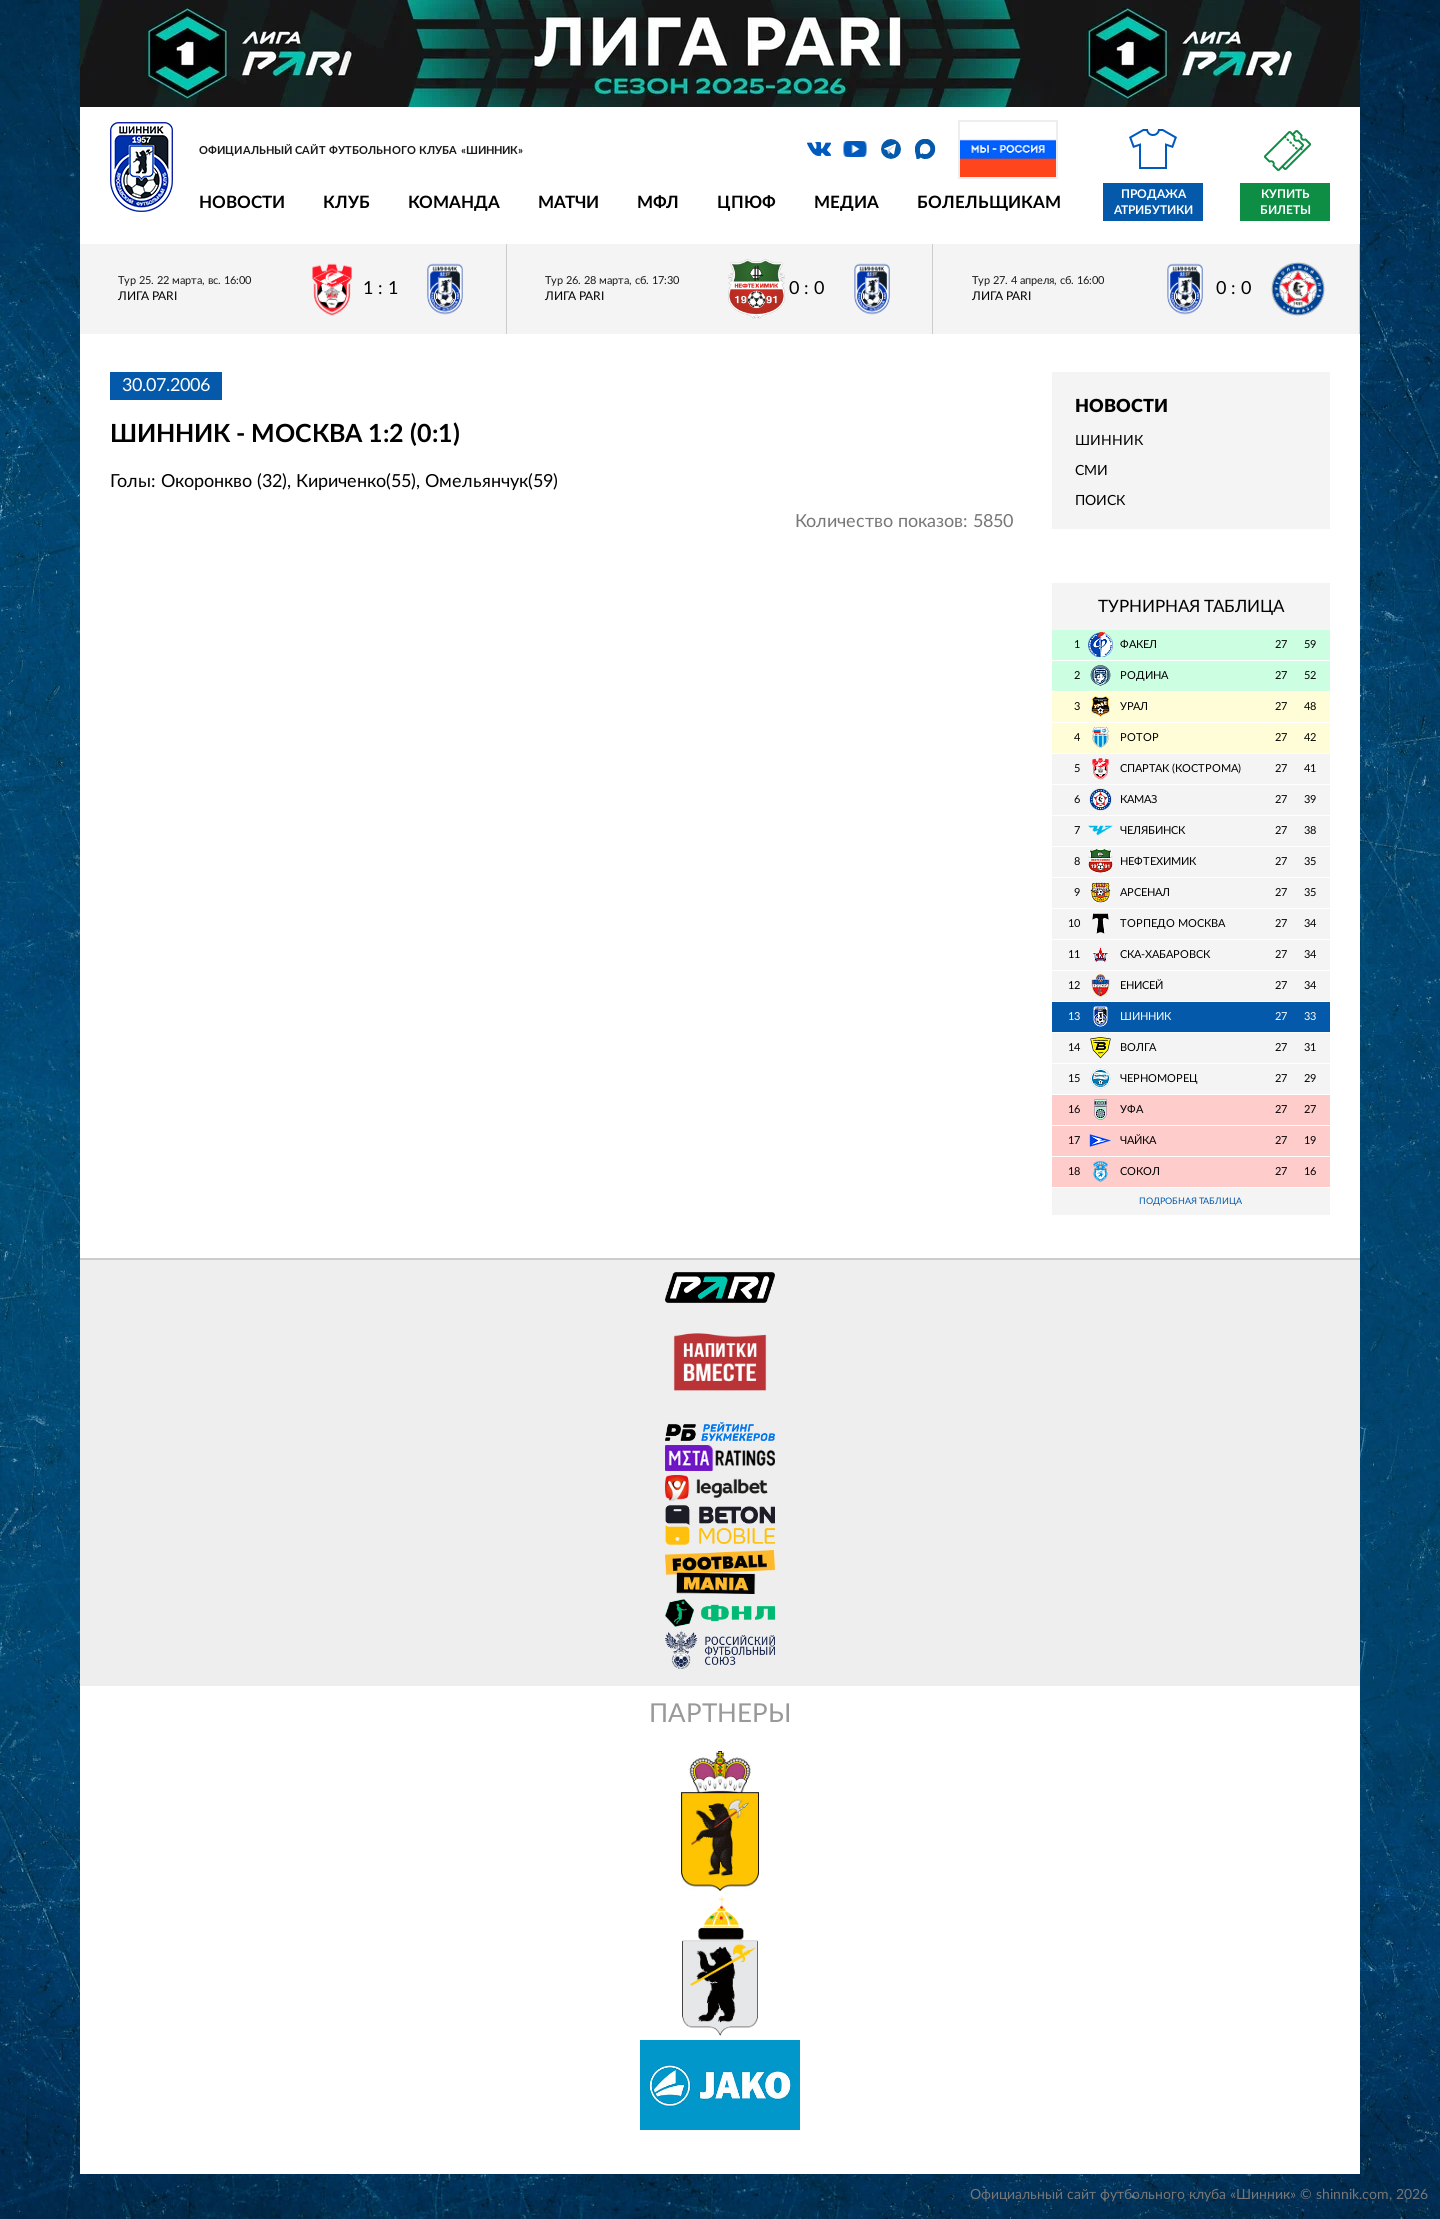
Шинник (1109, 441)
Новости (242, 202)
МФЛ (658, 202)
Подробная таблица (1191, 1202)
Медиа (846, 202)
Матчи (568, 202)
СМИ (1091, 471)
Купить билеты (1285, 202)
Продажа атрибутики (1153, 202)
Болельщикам (989, 202)
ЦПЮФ (746, 202)
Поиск (1100, 501)
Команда (454, 202)
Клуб (346, 202)
